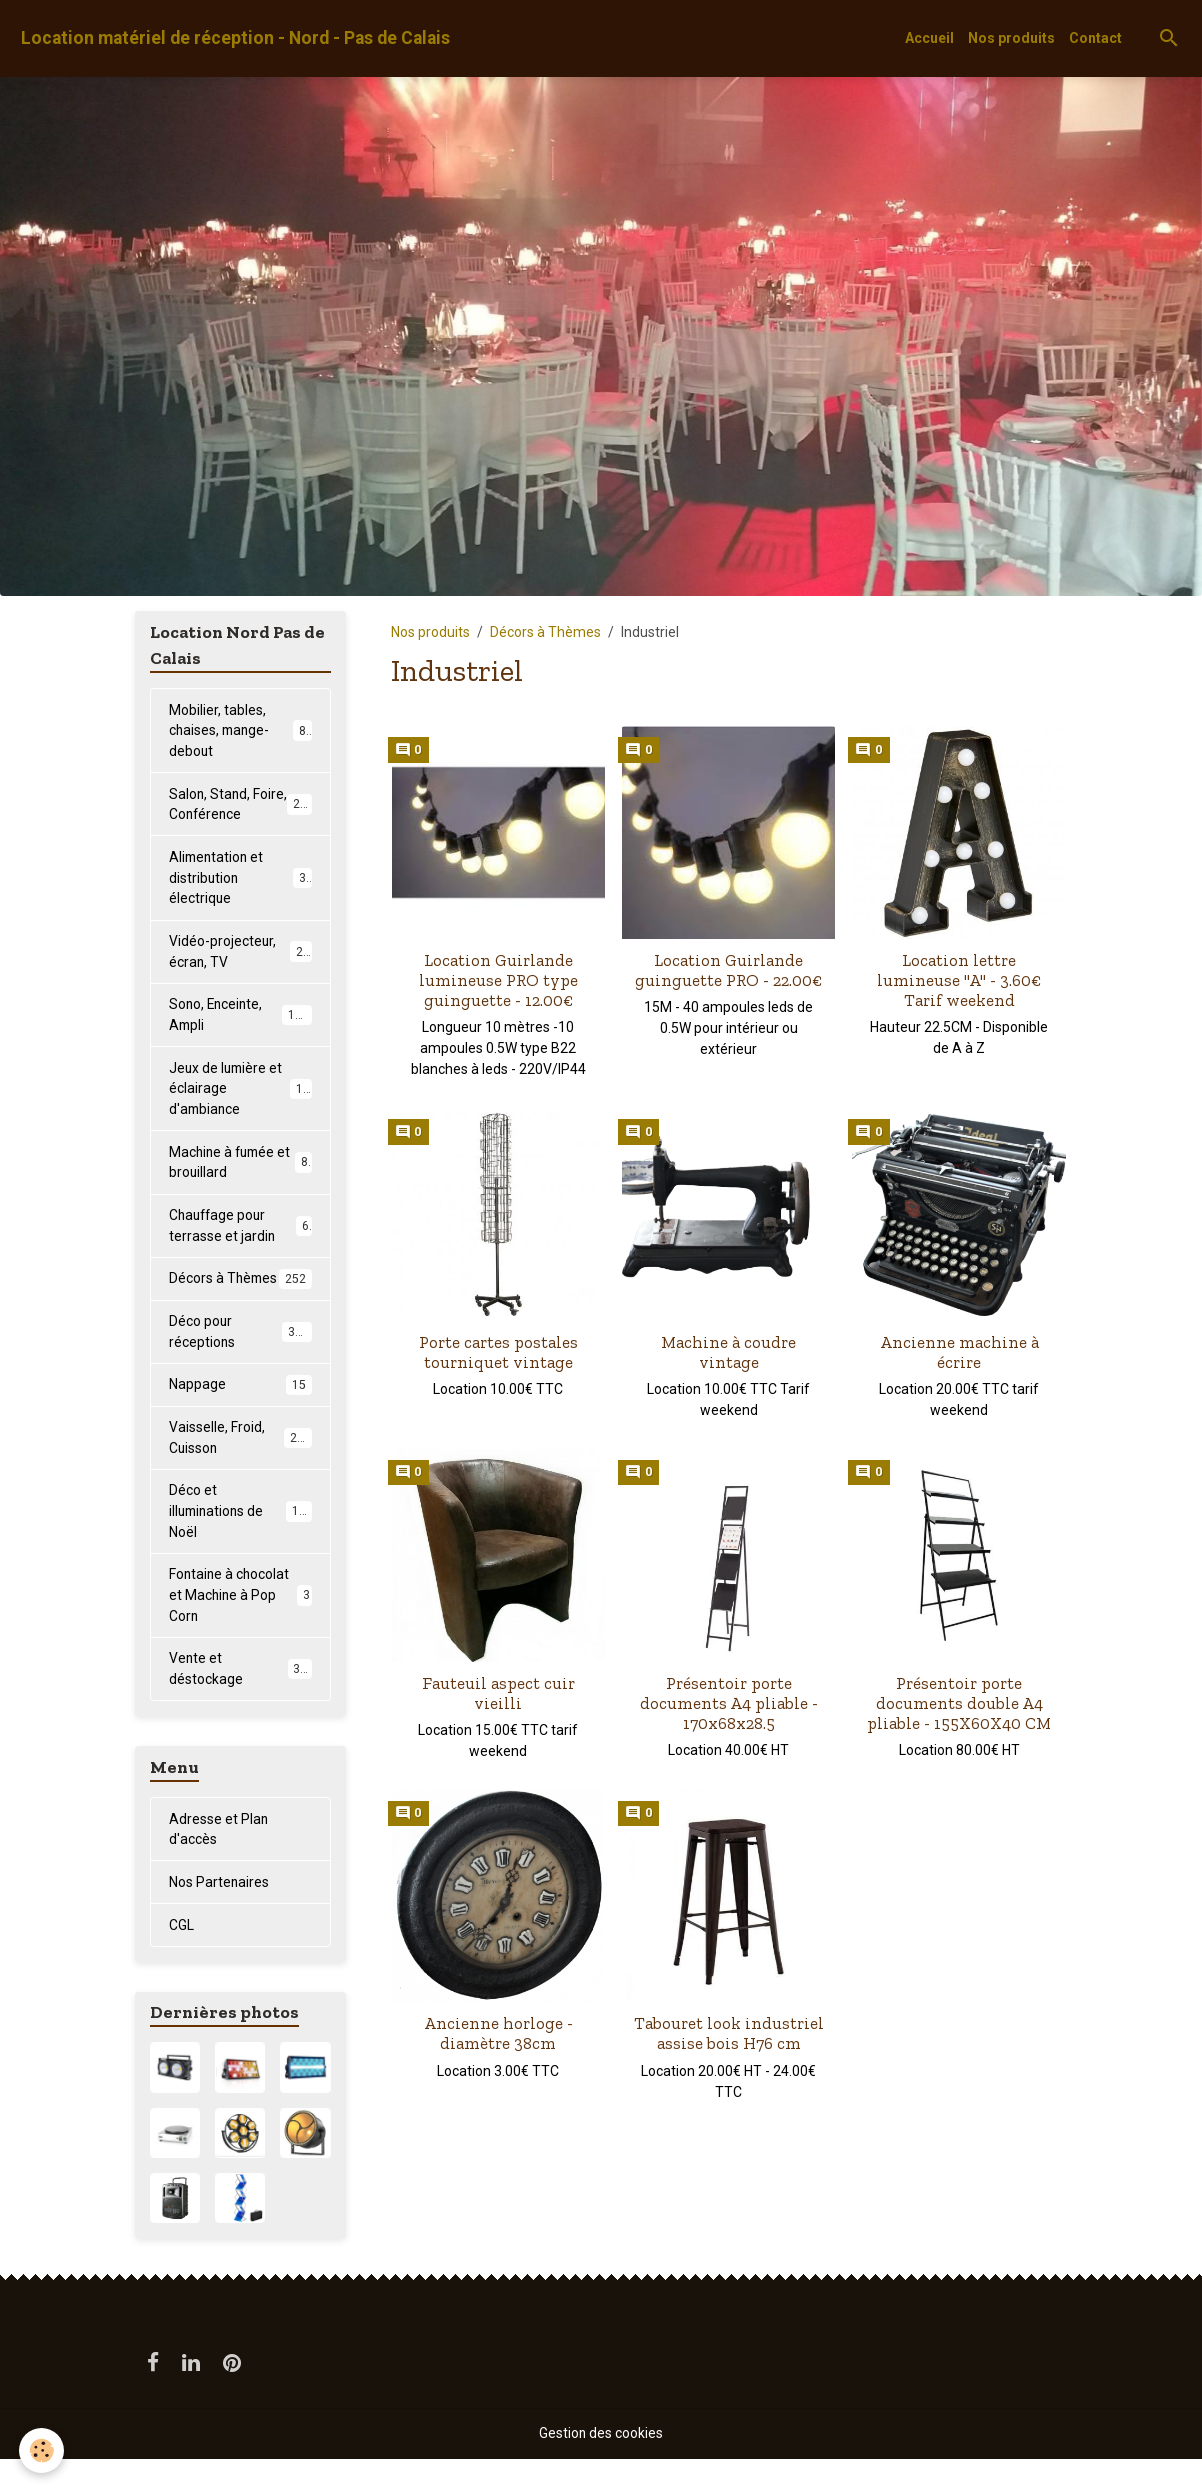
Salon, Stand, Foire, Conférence (242, 805)
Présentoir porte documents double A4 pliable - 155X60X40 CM (959, 1703)
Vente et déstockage (240, 1700)
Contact (1095, 38)
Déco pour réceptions (240, 1359)
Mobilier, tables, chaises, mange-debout (241, 731)
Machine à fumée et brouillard (240, 1167)
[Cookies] (42, 2450)
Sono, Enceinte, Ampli (240, 1018)
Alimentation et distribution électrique (241, 880)
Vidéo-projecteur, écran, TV (240, 954)
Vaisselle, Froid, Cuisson (240, 1466)
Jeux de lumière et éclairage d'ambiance (243, 1093)
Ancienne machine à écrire (959, 1352)
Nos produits (1011, 38)
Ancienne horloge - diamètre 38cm (498, 2033)
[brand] (235, 38)
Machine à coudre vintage (728, 1352)
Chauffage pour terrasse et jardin (240, 1231)
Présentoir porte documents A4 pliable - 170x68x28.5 (729, 1703)
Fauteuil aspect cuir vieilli (498, 1693)
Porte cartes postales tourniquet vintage (498, 1352)
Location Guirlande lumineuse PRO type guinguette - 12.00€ (498, 980)
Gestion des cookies (601, 2466)
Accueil (929, 38)
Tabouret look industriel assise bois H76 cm (729, 2033)
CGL (181, 1957)
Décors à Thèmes (545, 632)
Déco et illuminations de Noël (241, 1541)
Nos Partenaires (219, 1914)
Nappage (240, 1413)
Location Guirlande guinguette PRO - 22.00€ (728, 970)
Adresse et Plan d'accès (219, 1860)
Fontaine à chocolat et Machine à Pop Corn (240, 1626)
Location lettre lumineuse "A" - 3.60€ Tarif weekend (959, 980)
